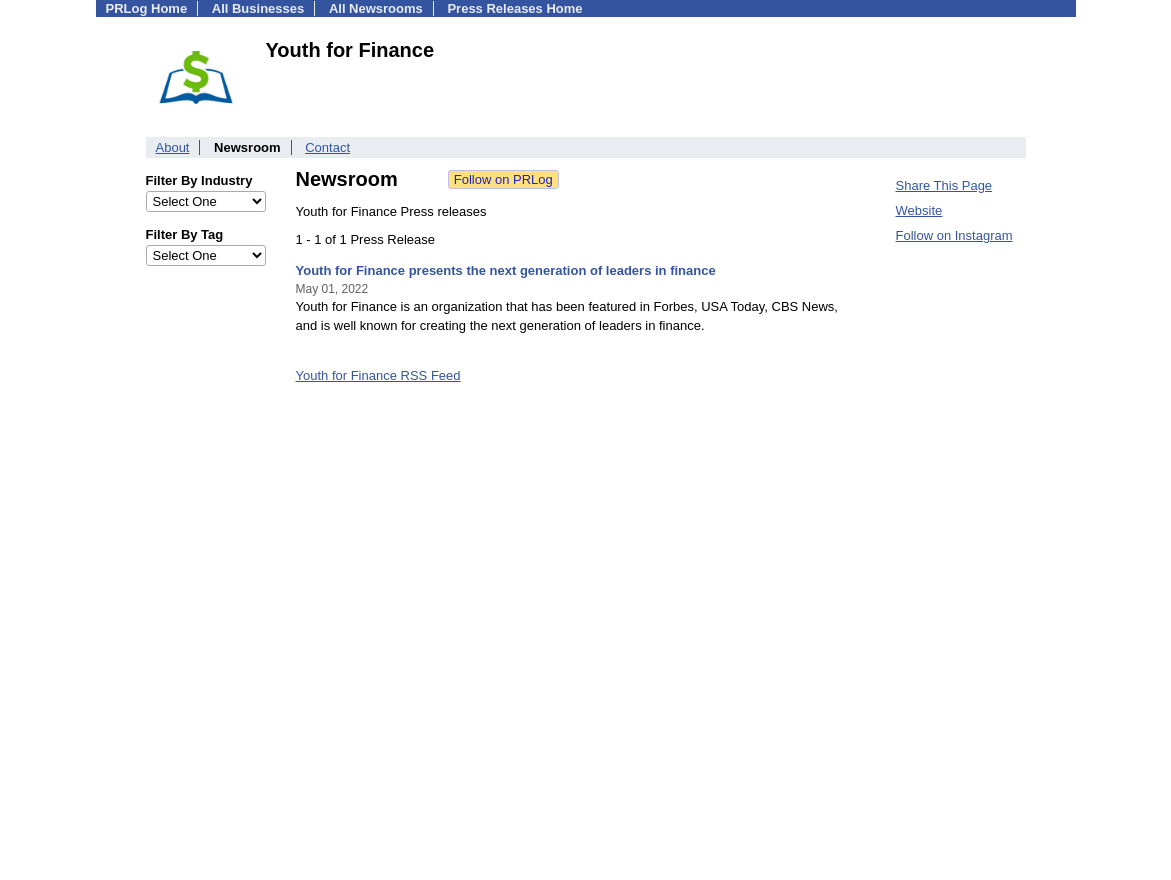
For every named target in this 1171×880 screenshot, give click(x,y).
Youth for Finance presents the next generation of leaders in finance (506, 270)
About (173, 147)
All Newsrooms (376, 8)
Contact (327, 147)
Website (919, 210)
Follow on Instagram (954, 235)
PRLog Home (147, 8)
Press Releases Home (514, 8)
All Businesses (258, 8)
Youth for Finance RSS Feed (378, 375)
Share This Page (944, 185)
